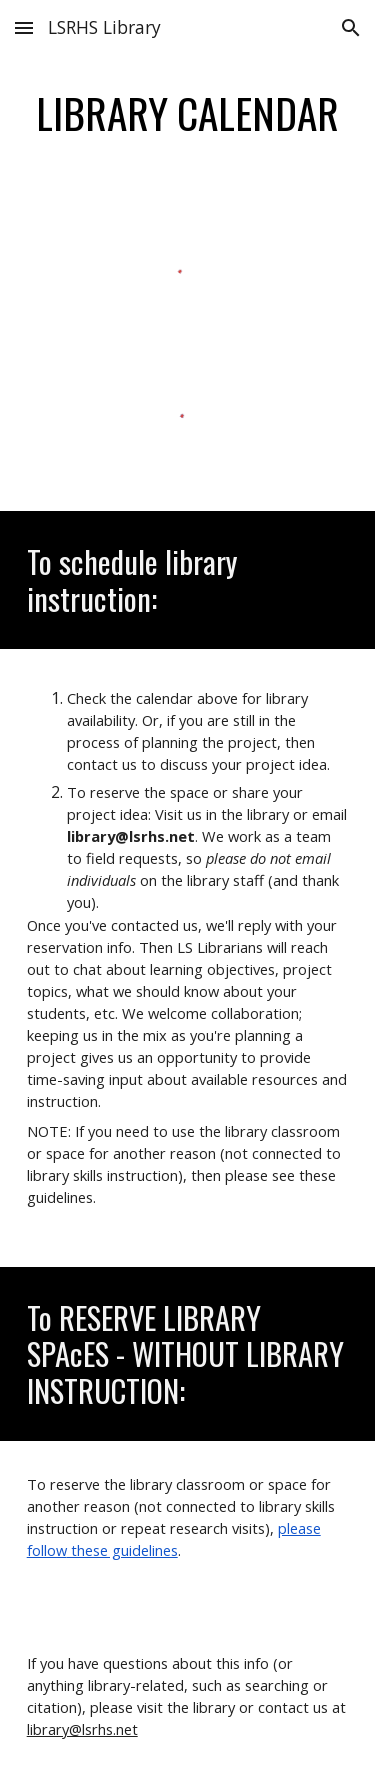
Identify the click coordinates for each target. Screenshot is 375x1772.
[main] (188, 113)
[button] (24, 27)
